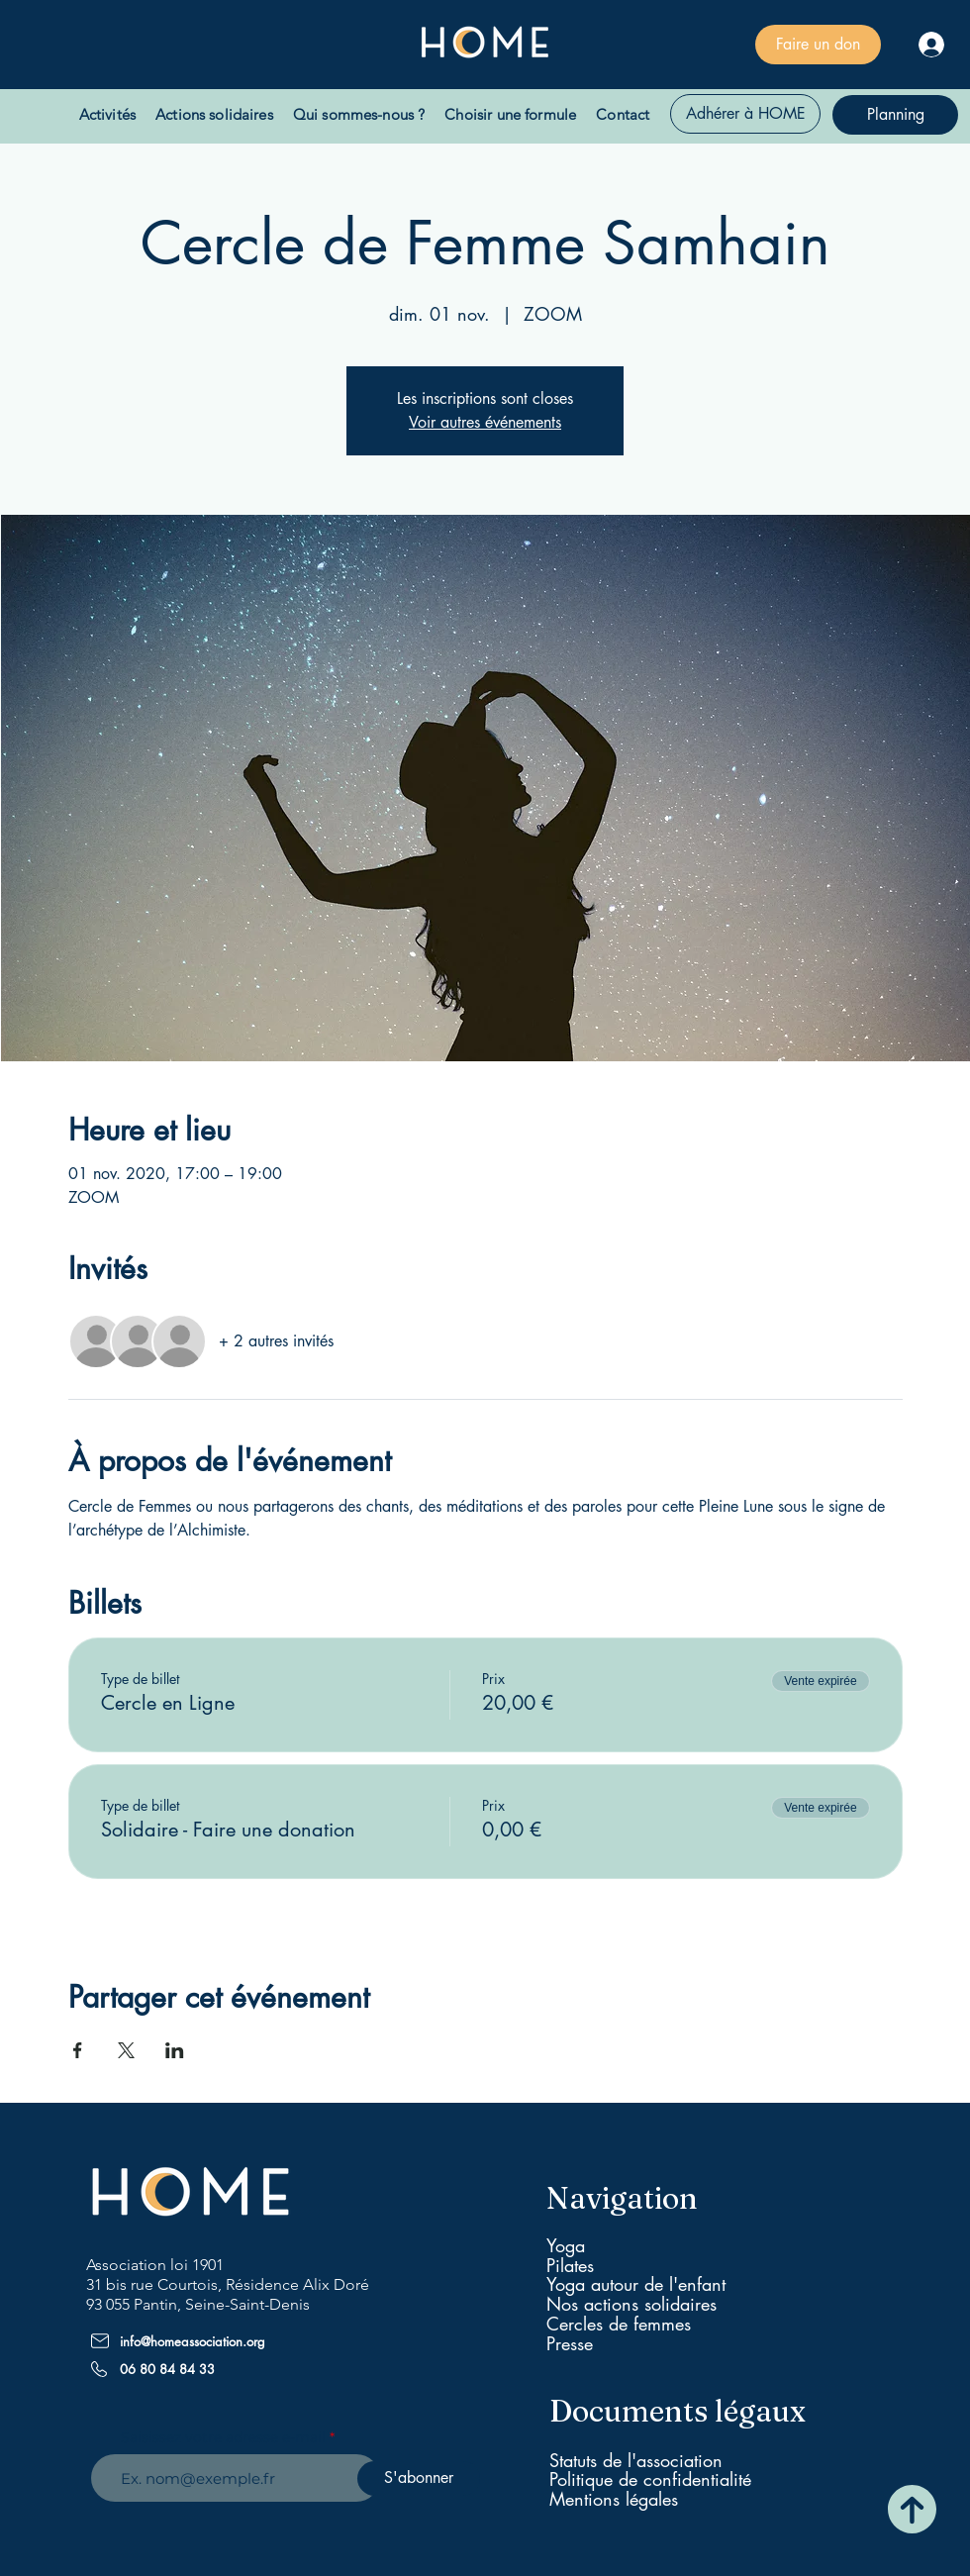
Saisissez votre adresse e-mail (223, 2437)
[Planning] (895, 115)
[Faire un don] (818, 44)
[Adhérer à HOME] (745, 114)
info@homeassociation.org (192, 2341)
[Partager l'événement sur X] (126, 2050)
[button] (107, 114)
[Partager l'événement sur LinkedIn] (174, 2050)
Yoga (565, 2245)
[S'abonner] (418, 2478)
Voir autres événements (485, 422)
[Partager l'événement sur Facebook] (77, 2050)
